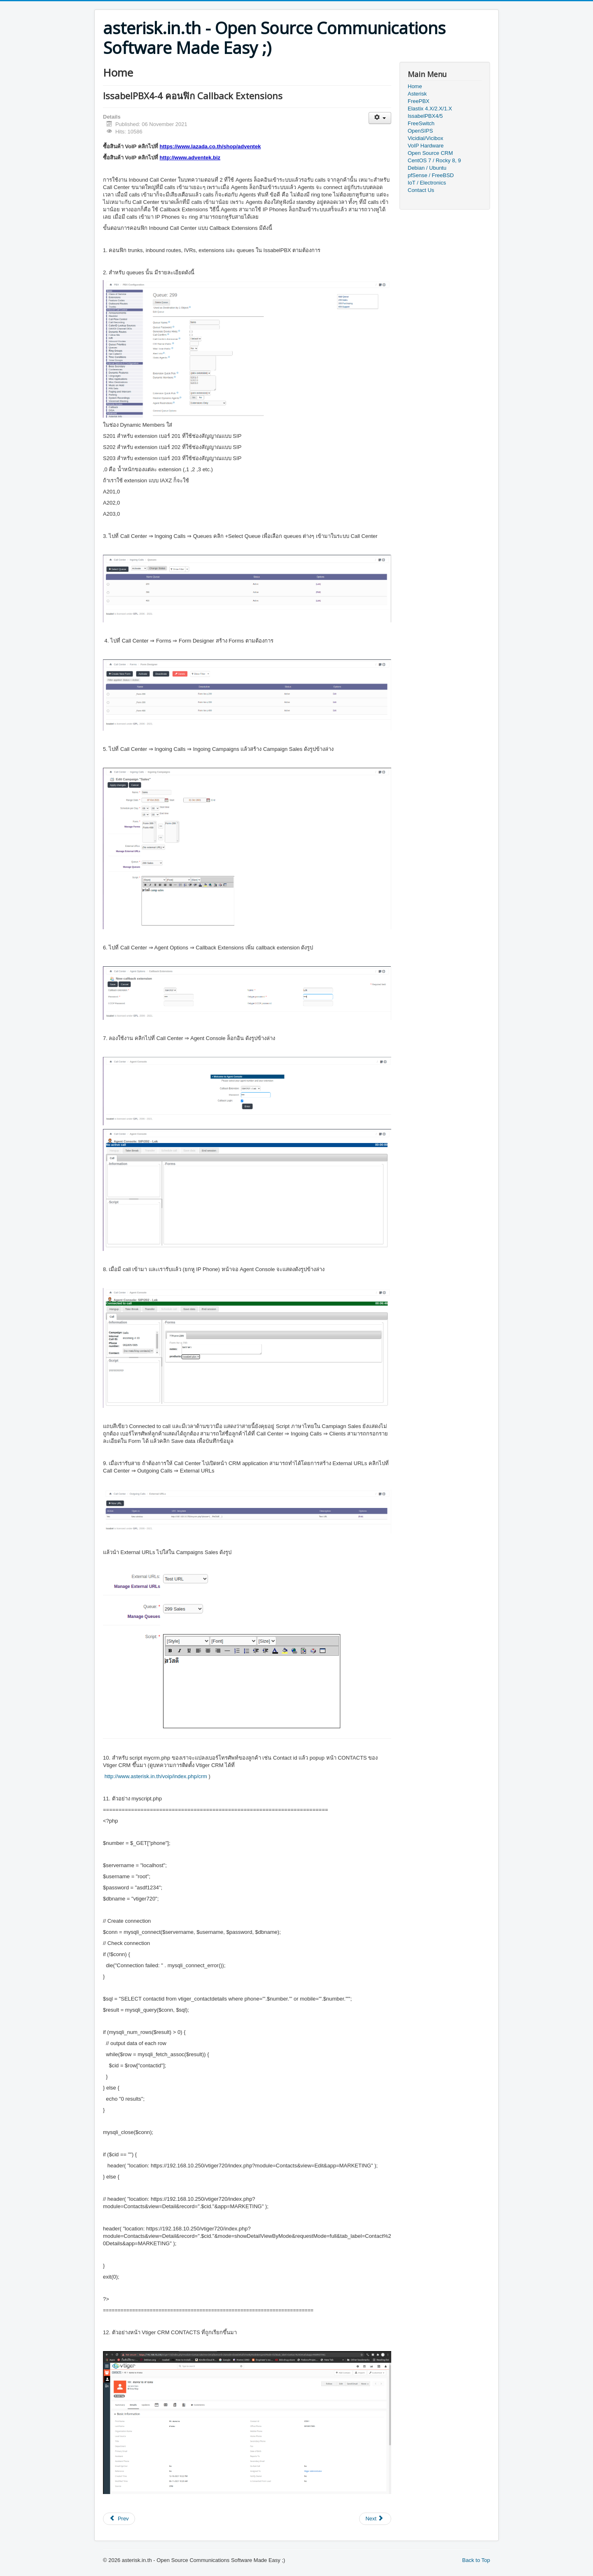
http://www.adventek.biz (190, 157)
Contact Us (421, 190)
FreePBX (419, 101)
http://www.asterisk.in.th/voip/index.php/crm (156, 1776)
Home (415, 86)
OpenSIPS (420, 131)
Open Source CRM (430, 153)
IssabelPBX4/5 (425, 116)
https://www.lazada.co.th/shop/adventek (210, 146)
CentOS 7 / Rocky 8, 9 (434, 160)
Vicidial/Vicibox (425, 138)
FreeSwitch (421, 123)
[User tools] (380, 118)
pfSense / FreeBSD (431, 175)
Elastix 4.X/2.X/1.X (430, 108)
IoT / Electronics (427, 183)
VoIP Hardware (426, 146)
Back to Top (476, 2560)
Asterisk (417, 94)
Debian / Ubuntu (427, 168)
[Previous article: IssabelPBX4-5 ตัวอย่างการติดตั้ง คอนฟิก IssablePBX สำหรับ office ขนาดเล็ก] (119, 2519)
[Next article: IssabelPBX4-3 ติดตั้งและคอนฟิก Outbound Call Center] (375, 2519)
